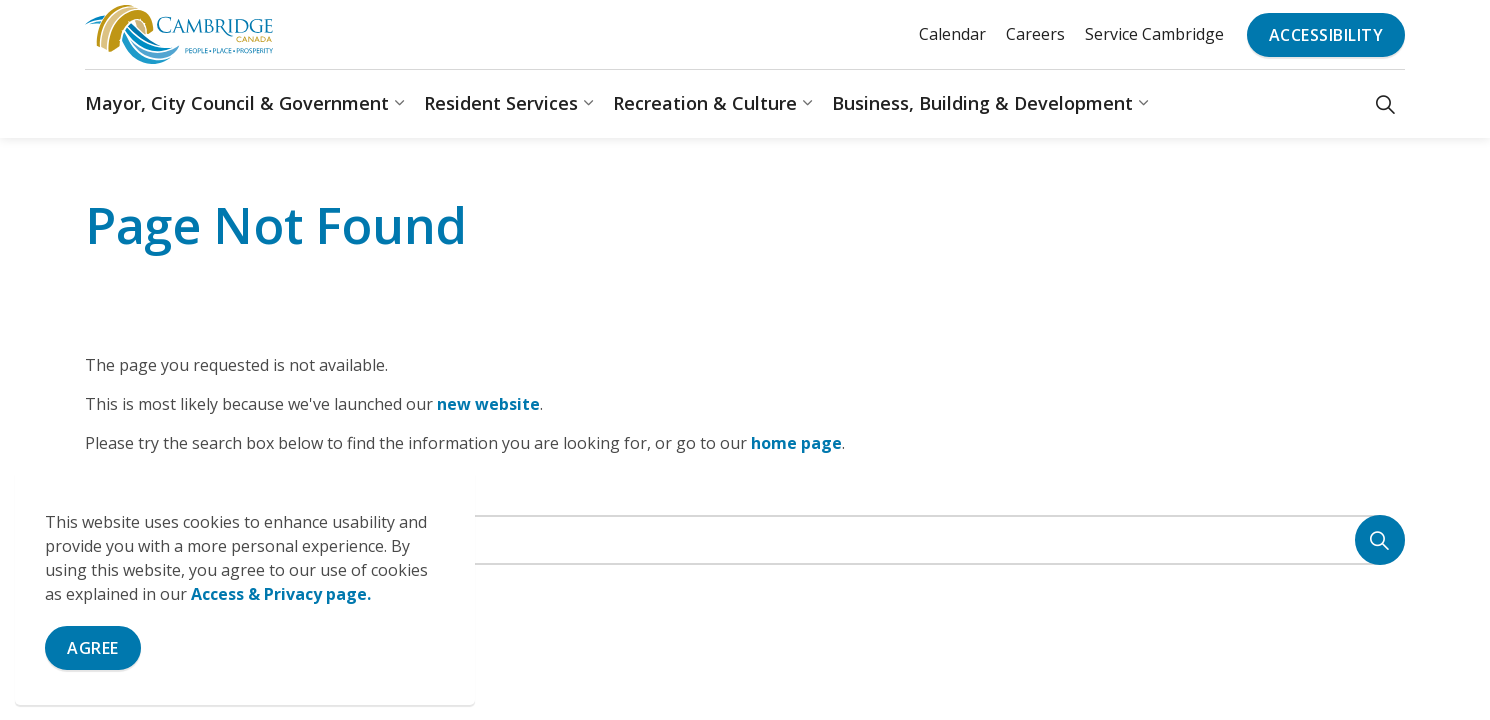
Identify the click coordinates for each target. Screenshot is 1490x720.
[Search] (1380, 540)
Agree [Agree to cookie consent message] (93, 648)
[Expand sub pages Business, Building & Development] (1143, 103)
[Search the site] (745, 540)
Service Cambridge (1154, 34)
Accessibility (1326, 35)
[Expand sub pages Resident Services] (588, 103)
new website (488, 404)
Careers (1035, 34)
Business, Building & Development (982, 103)
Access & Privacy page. (281, 594)
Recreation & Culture (705, 103)
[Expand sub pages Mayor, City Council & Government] (399, 103)
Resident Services (501, 103)
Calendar (952, 34)
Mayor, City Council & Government (237, 103)
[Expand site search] (1385, 103)
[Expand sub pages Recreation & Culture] (807, 103)
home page (796, 443)
